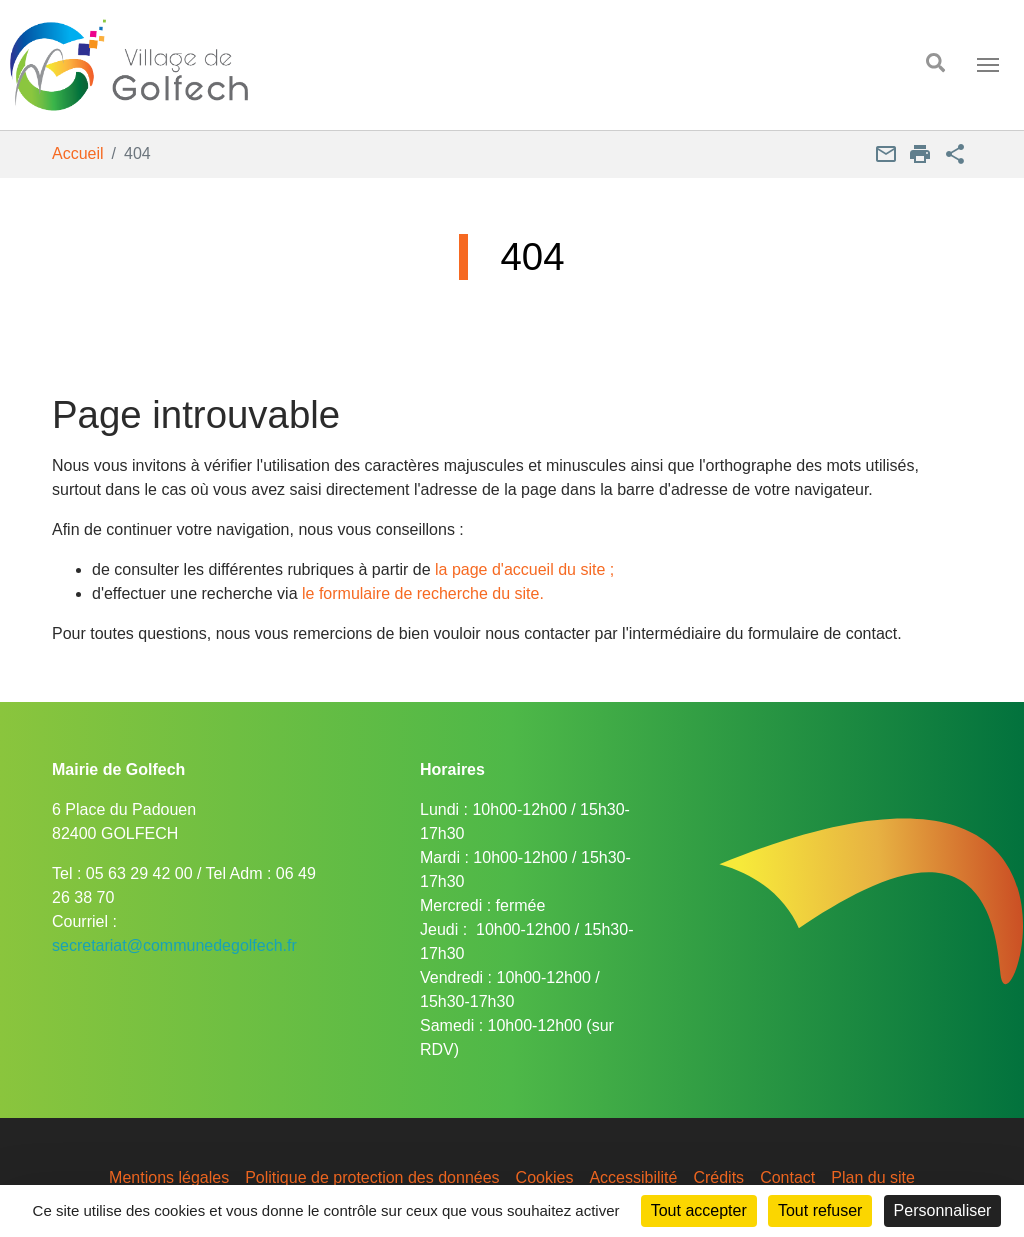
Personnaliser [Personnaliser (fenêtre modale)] (943, 1210)
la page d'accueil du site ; (524, 569)
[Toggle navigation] (988, 65)
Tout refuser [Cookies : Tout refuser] (820, 1210)
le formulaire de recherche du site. (423, 593)
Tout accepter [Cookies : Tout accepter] (699, 1210)
